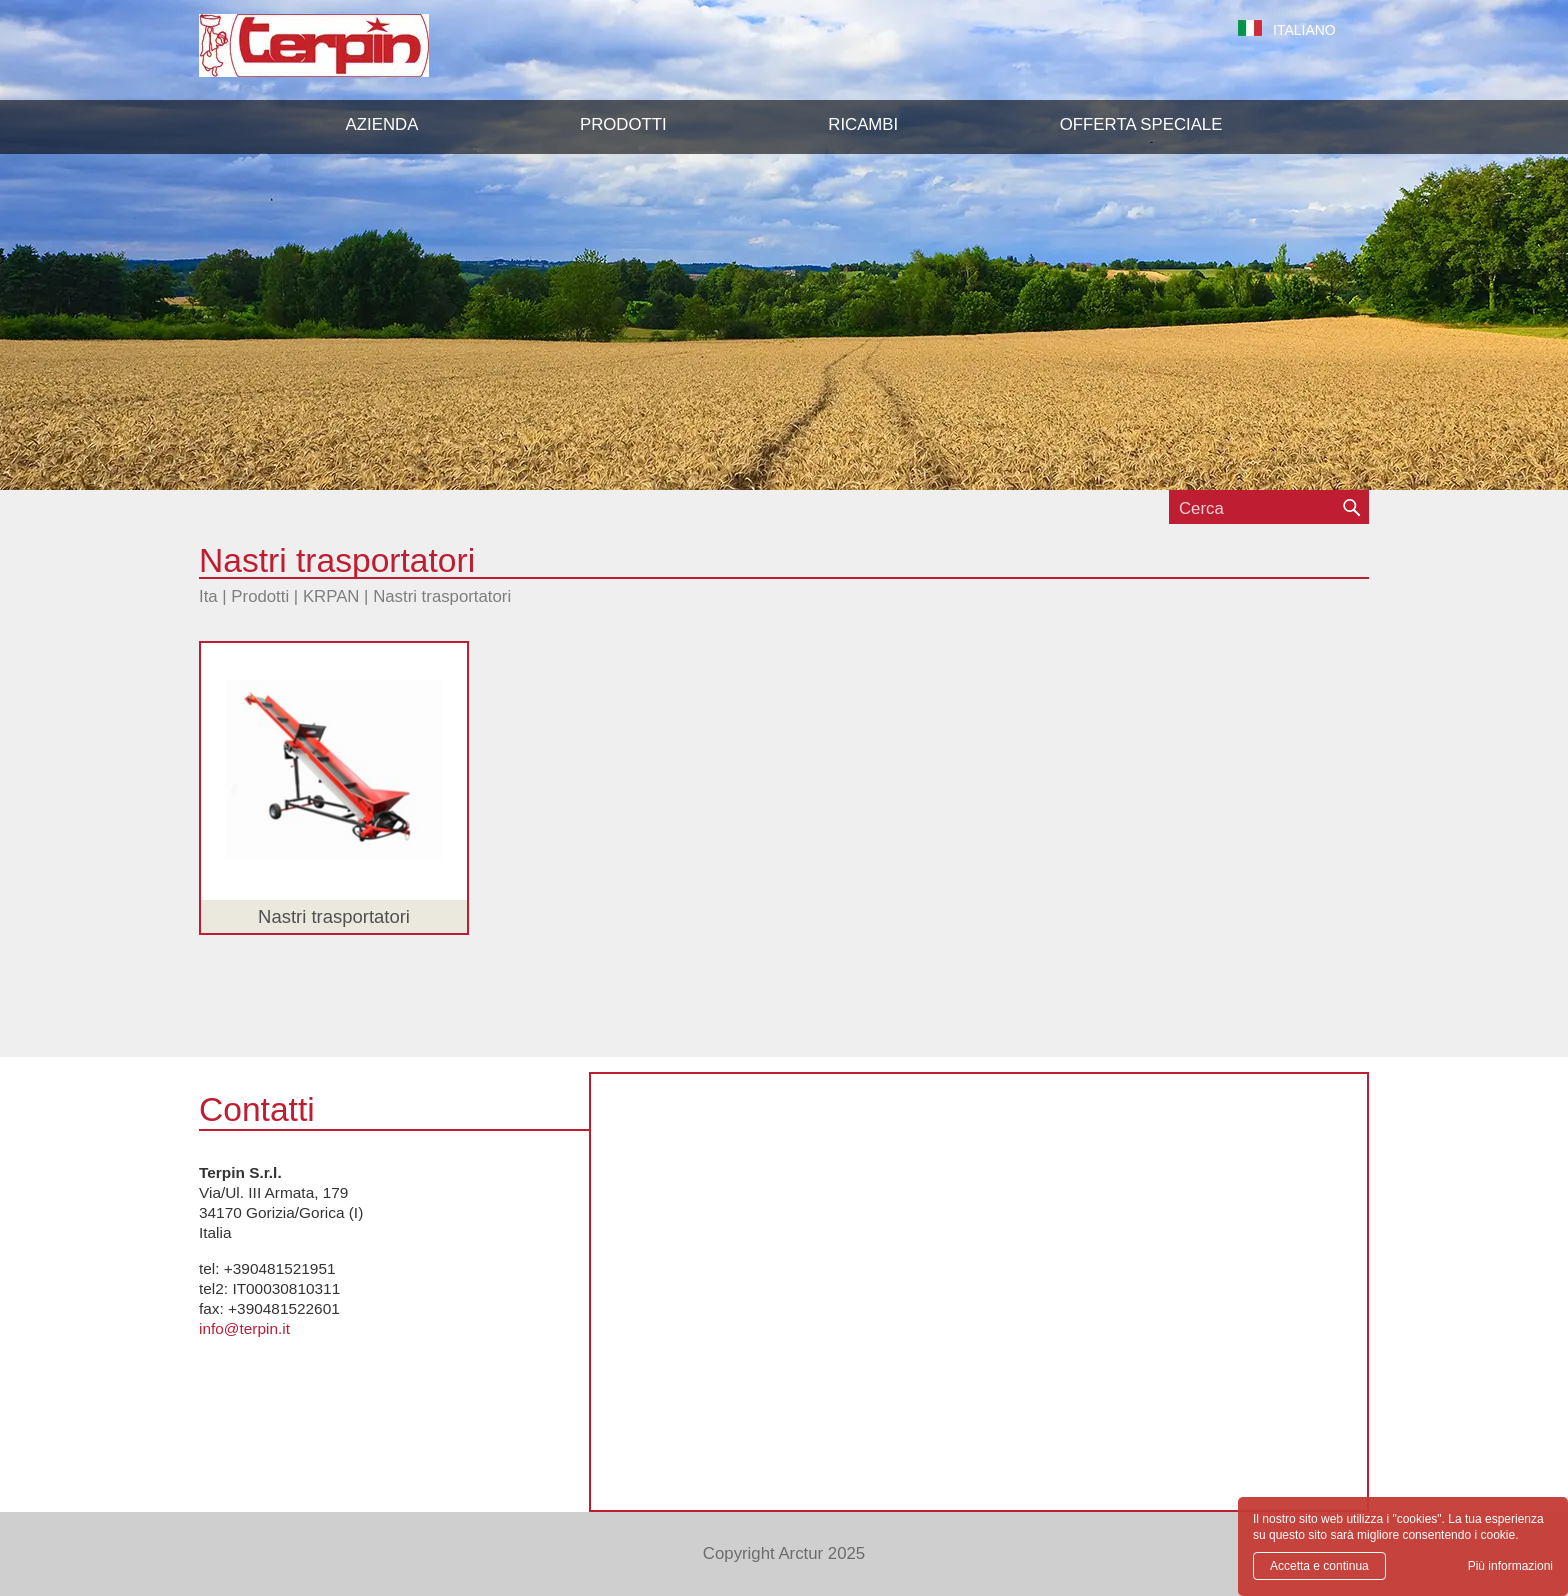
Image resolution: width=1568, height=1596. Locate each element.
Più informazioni (1510, 1566)
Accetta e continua (1319, 1566)
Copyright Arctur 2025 (784, 1553)
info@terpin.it (244, 1328)
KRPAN (331, 596)
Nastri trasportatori (442, 596)
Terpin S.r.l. (348, 55)
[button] (623, 125)
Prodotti (260, 596)
